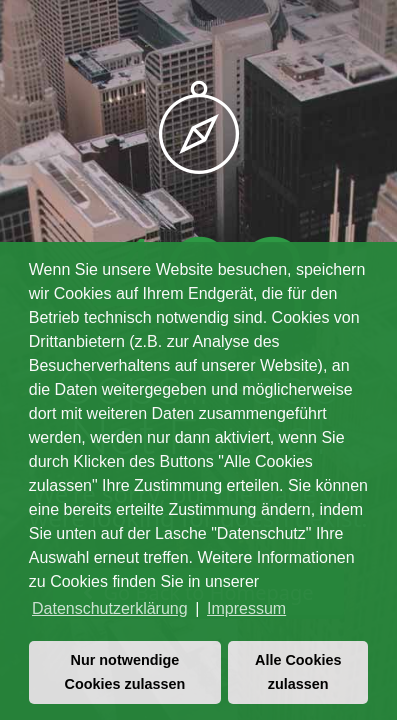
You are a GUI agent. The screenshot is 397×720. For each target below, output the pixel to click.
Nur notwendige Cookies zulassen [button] (125, 672)
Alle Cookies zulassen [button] (298, 672)
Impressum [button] (246, 608)
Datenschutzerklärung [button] (110, 608)
